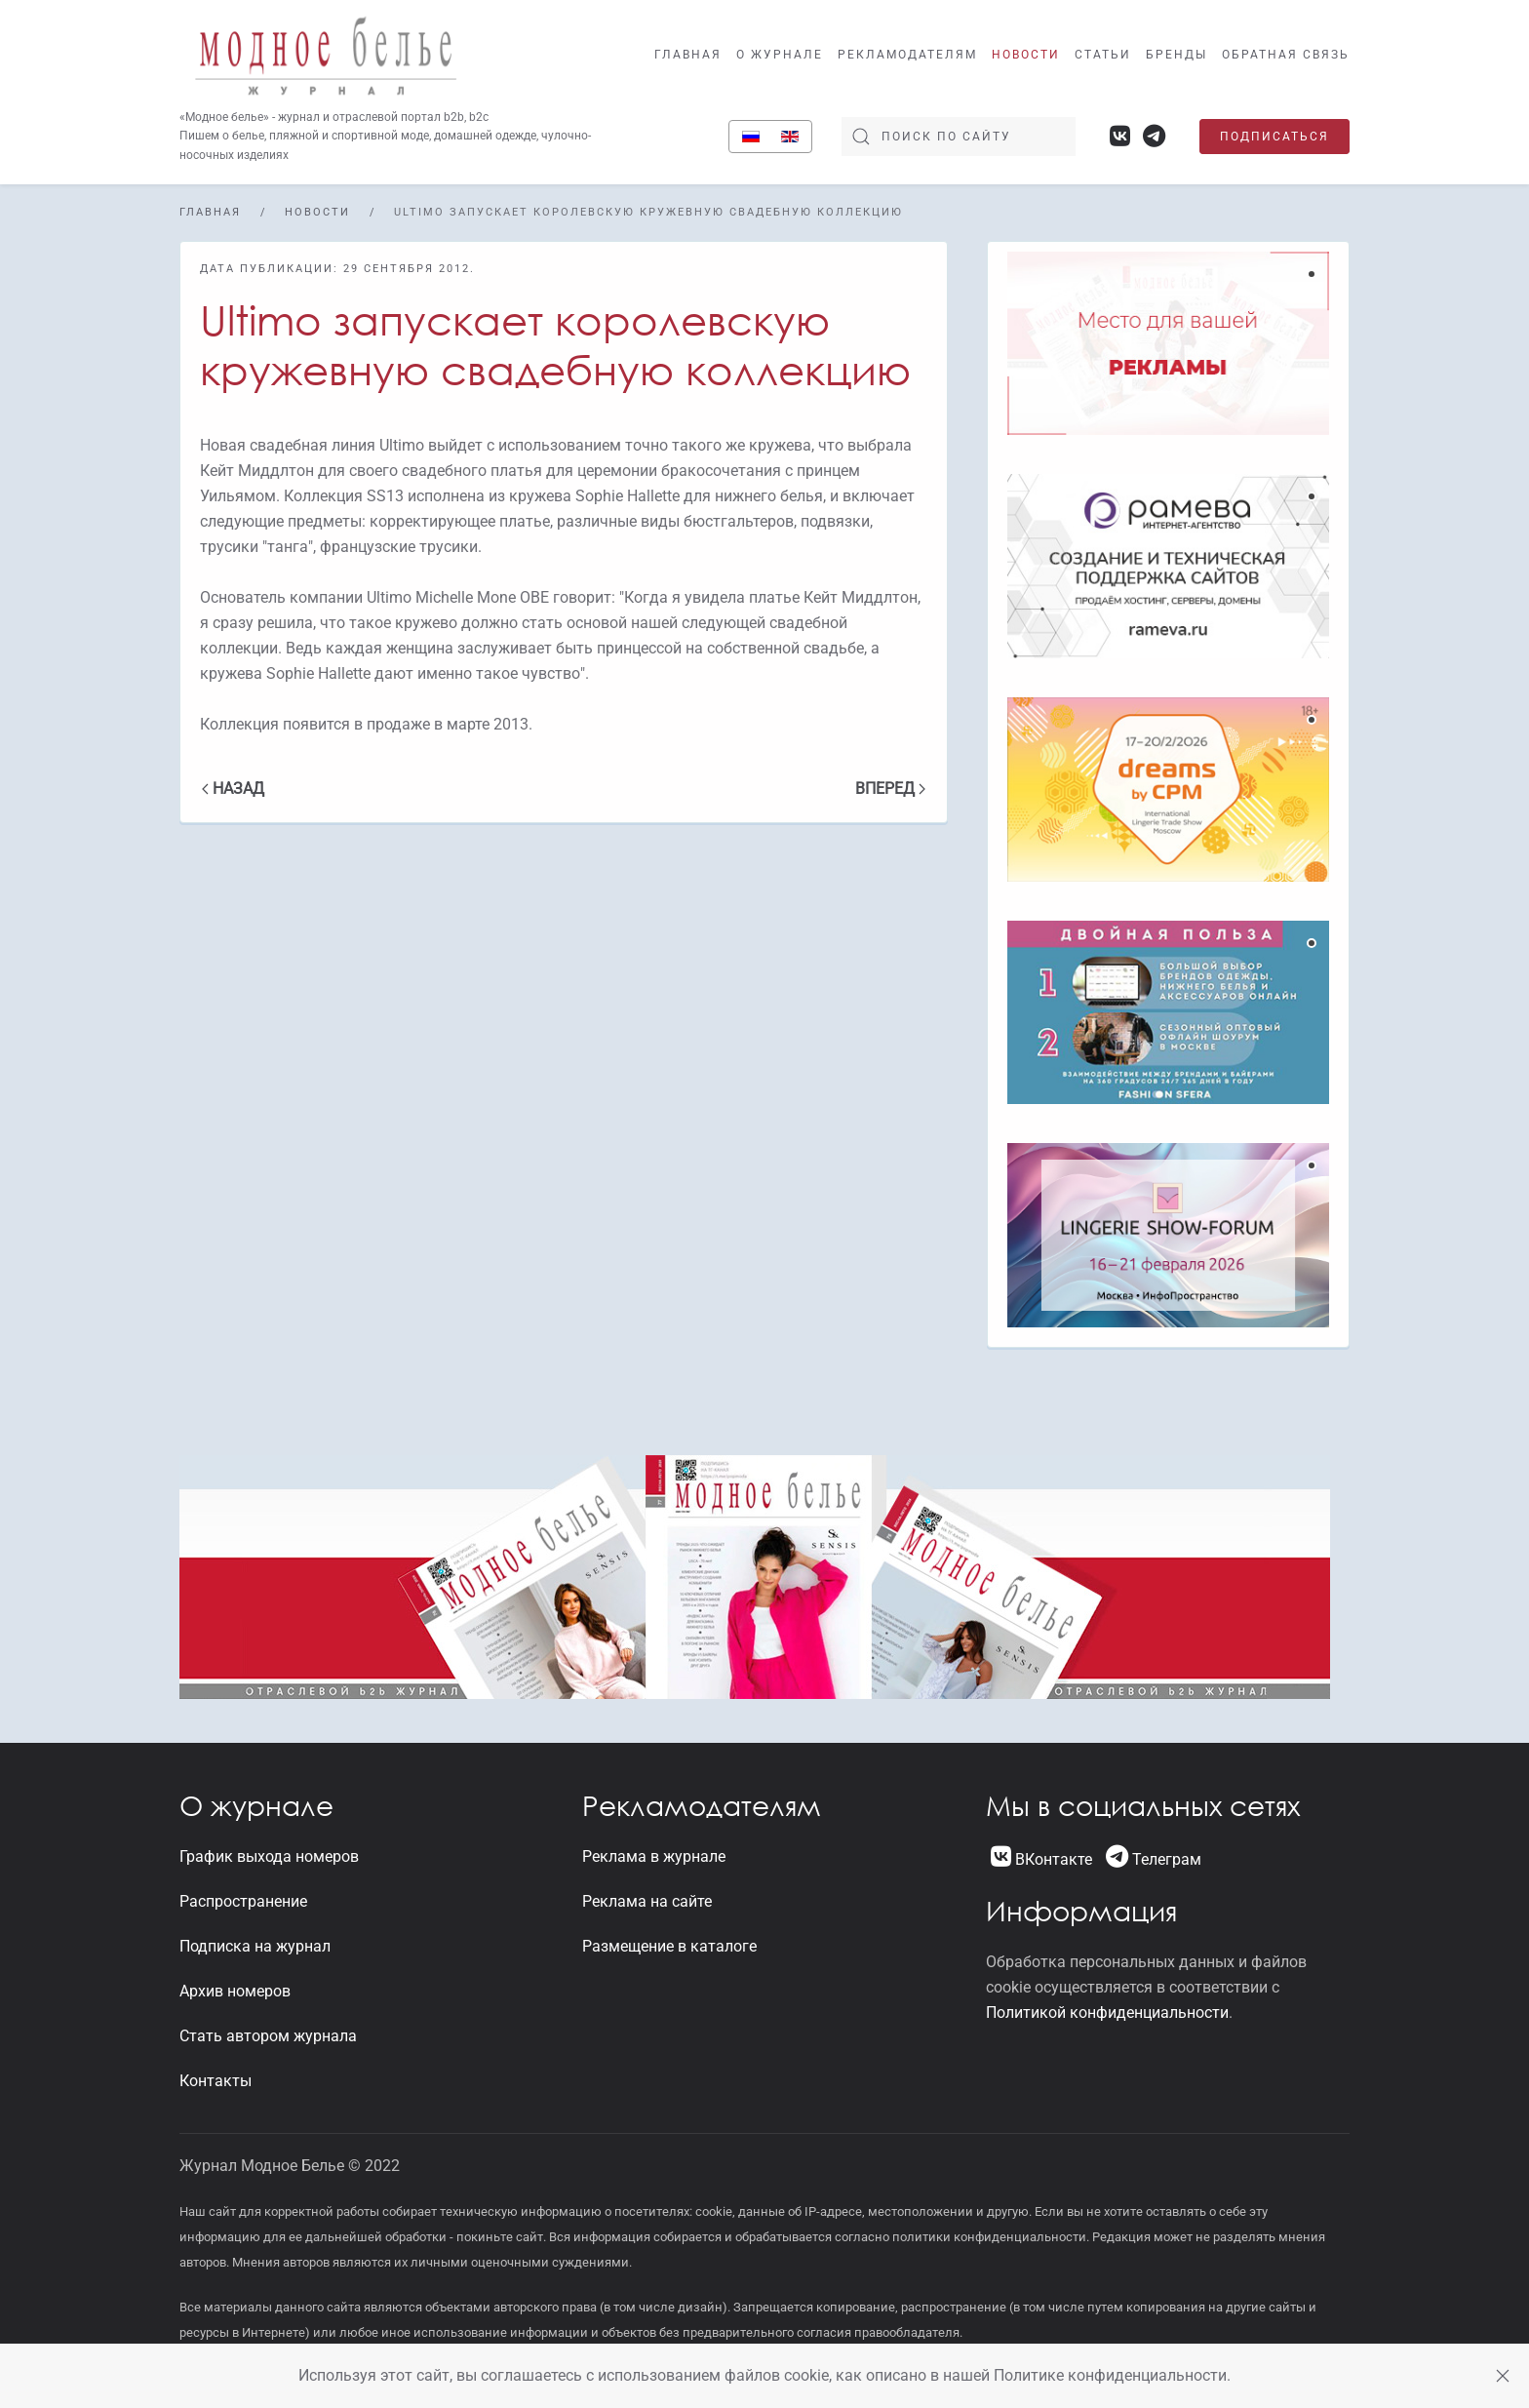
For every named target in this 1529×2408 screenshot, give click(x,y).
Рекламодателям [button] (907, 54)
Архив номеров (235, 1991)
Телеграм (1153, 1859)
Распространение (243, 1901)
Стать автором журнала (268, 2036)
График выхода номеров (269, 1856)
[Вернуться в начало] (325, 54)
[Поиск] (959, 136)
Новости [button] (1026, 54)
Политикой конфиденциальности (1107, 2012)
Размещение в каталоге (669, 1946)
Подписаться (1274, 136)
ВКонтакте (1041, 1859)
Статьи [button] (1103, 54)
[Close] (1502, 2376)
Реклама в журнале (653, 1856)
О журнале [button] (779, 54)
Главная (688, 54)
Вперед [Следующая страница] (890, 788)
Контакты (215, 2081)
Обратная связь (1286, 54)
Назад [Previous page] (233, 788)
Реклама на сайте (647, 1901)
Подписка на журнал (255, 1946)
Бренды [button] (1176, 54)
